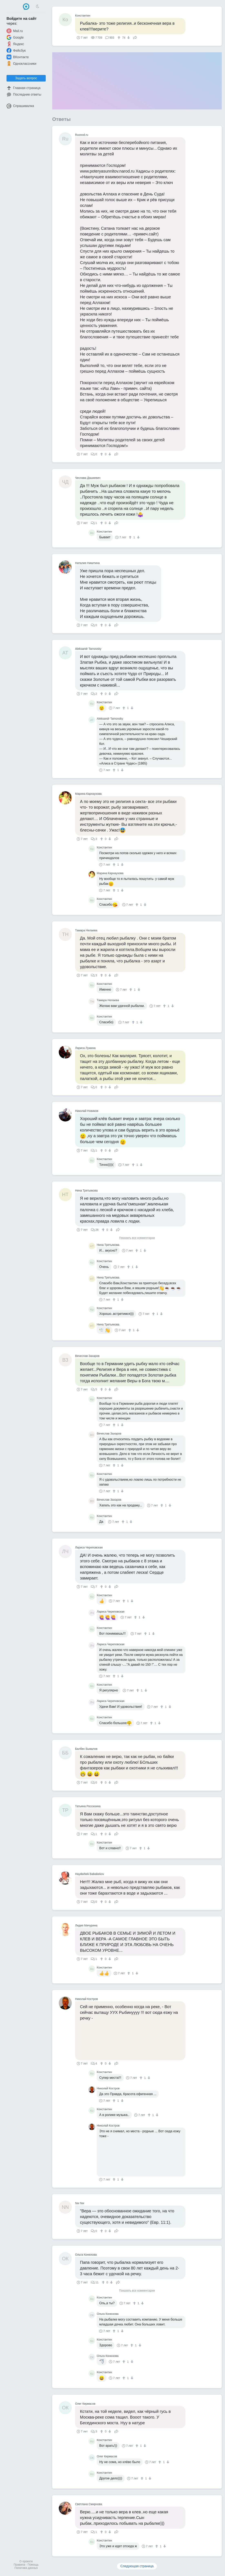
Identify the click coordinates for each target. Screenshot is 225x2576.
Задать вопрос (26, 78)
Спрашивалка (20, 106)
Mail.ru (15, 30)
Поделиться (135, 37)
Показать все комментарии (137, 1238)
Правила (19, 2564)
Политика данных (26, 2567)
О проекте (26, 2561)
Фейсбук (16, 50)
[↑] (119, 37)
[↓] (128, 37)
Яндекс (15, 43)
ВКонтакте (18, 57)
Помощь (33, 2564)
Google (15, 37)
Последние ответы (24, 94)
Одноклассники (21, 63)
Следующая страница (137, 2566)
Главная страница (23, 88)
